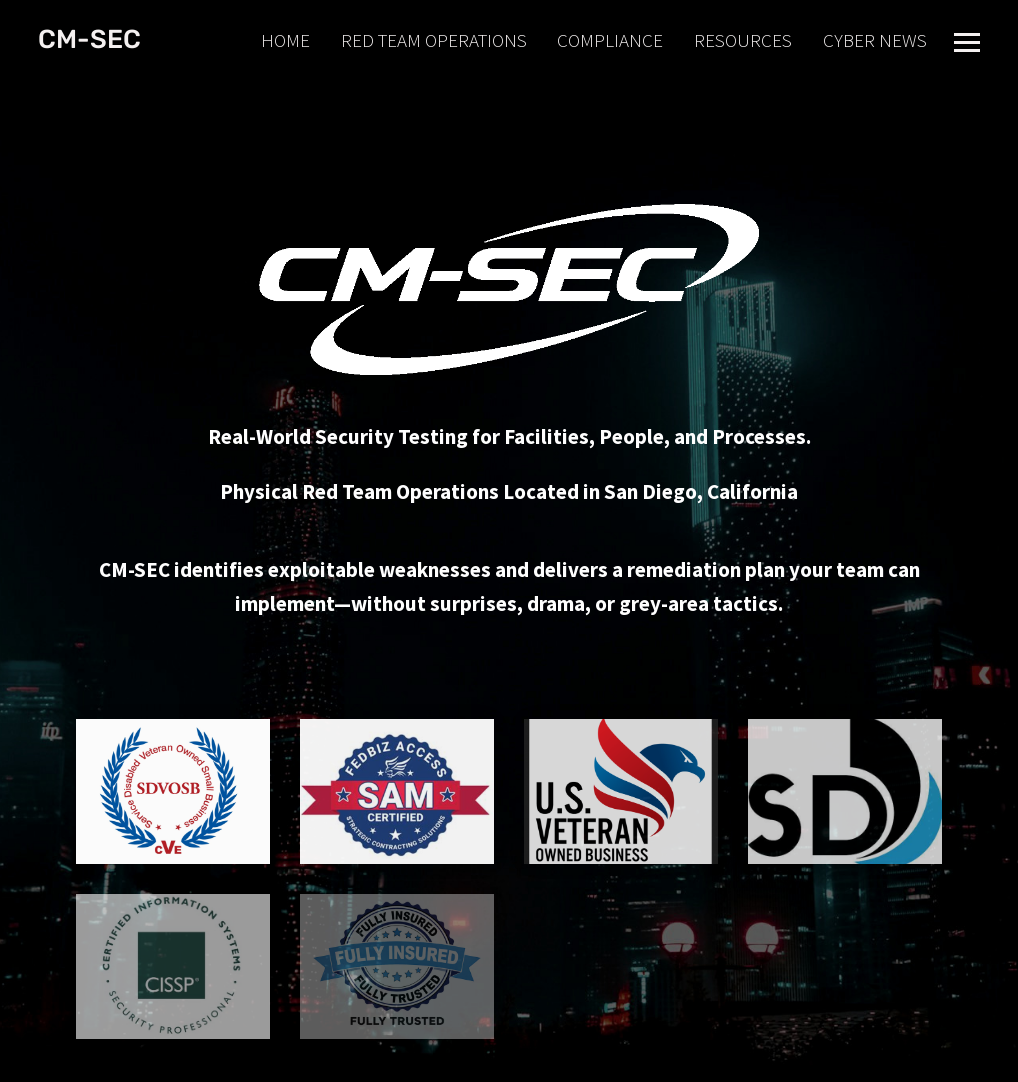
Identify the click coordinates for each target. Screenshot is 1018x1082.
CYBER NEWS (875, 40)
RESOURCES (743, 40)
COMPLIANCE (610, 40)
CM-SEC (89, 39)
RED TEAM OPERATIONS (434, 40)
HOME (285, 40)
